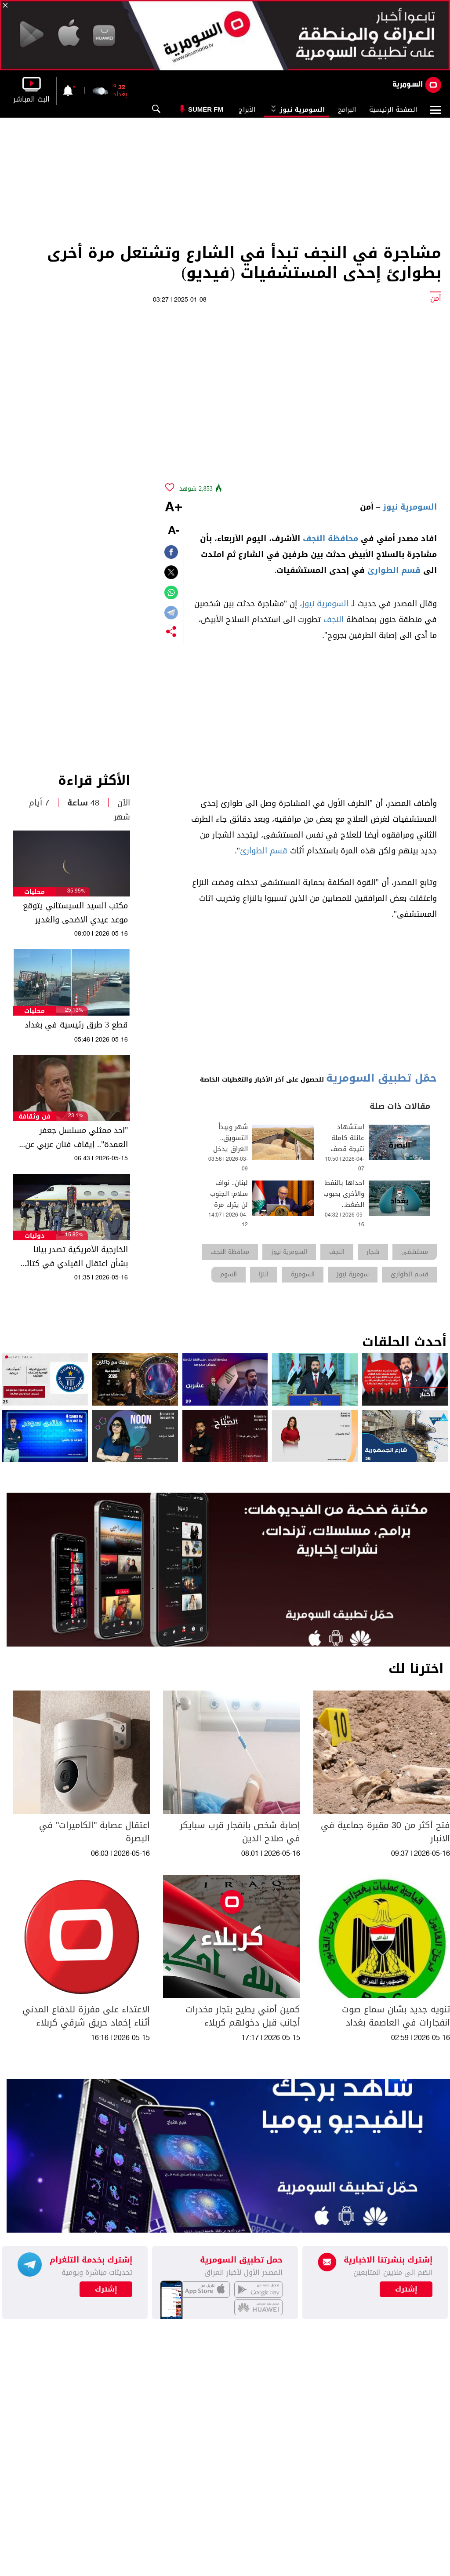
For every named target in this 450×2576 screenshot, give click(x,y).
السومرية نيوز (297, 109)
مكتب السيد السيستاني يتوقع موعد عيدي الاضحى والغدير (75, 913)
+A (173, 507)
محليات (34, 892)
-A (173, 530)
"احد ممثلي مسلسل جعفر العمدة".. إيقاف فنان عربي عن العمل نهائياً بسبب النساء (76, 1137)
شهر (122, 817)
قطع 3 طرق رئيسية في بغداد (76, 1025)
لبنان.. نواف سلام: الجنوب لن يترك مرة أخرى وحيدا (229, 1199)
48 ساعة (83, 803)
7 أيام (39, 803)
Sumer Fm (205, 109)
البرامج (347, 109)
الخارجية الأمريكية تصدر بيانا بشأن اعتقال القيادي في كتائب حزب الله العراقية (74, 1256)
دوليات (34, 1236)
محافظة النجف (330, 538)
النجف (333, 619)
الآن (123, 803)
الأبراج (247, 109)
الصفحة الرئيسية (393, 109)
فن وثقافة (34, 1116)
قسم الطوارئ (394, 570)
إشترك (106, 2289)
